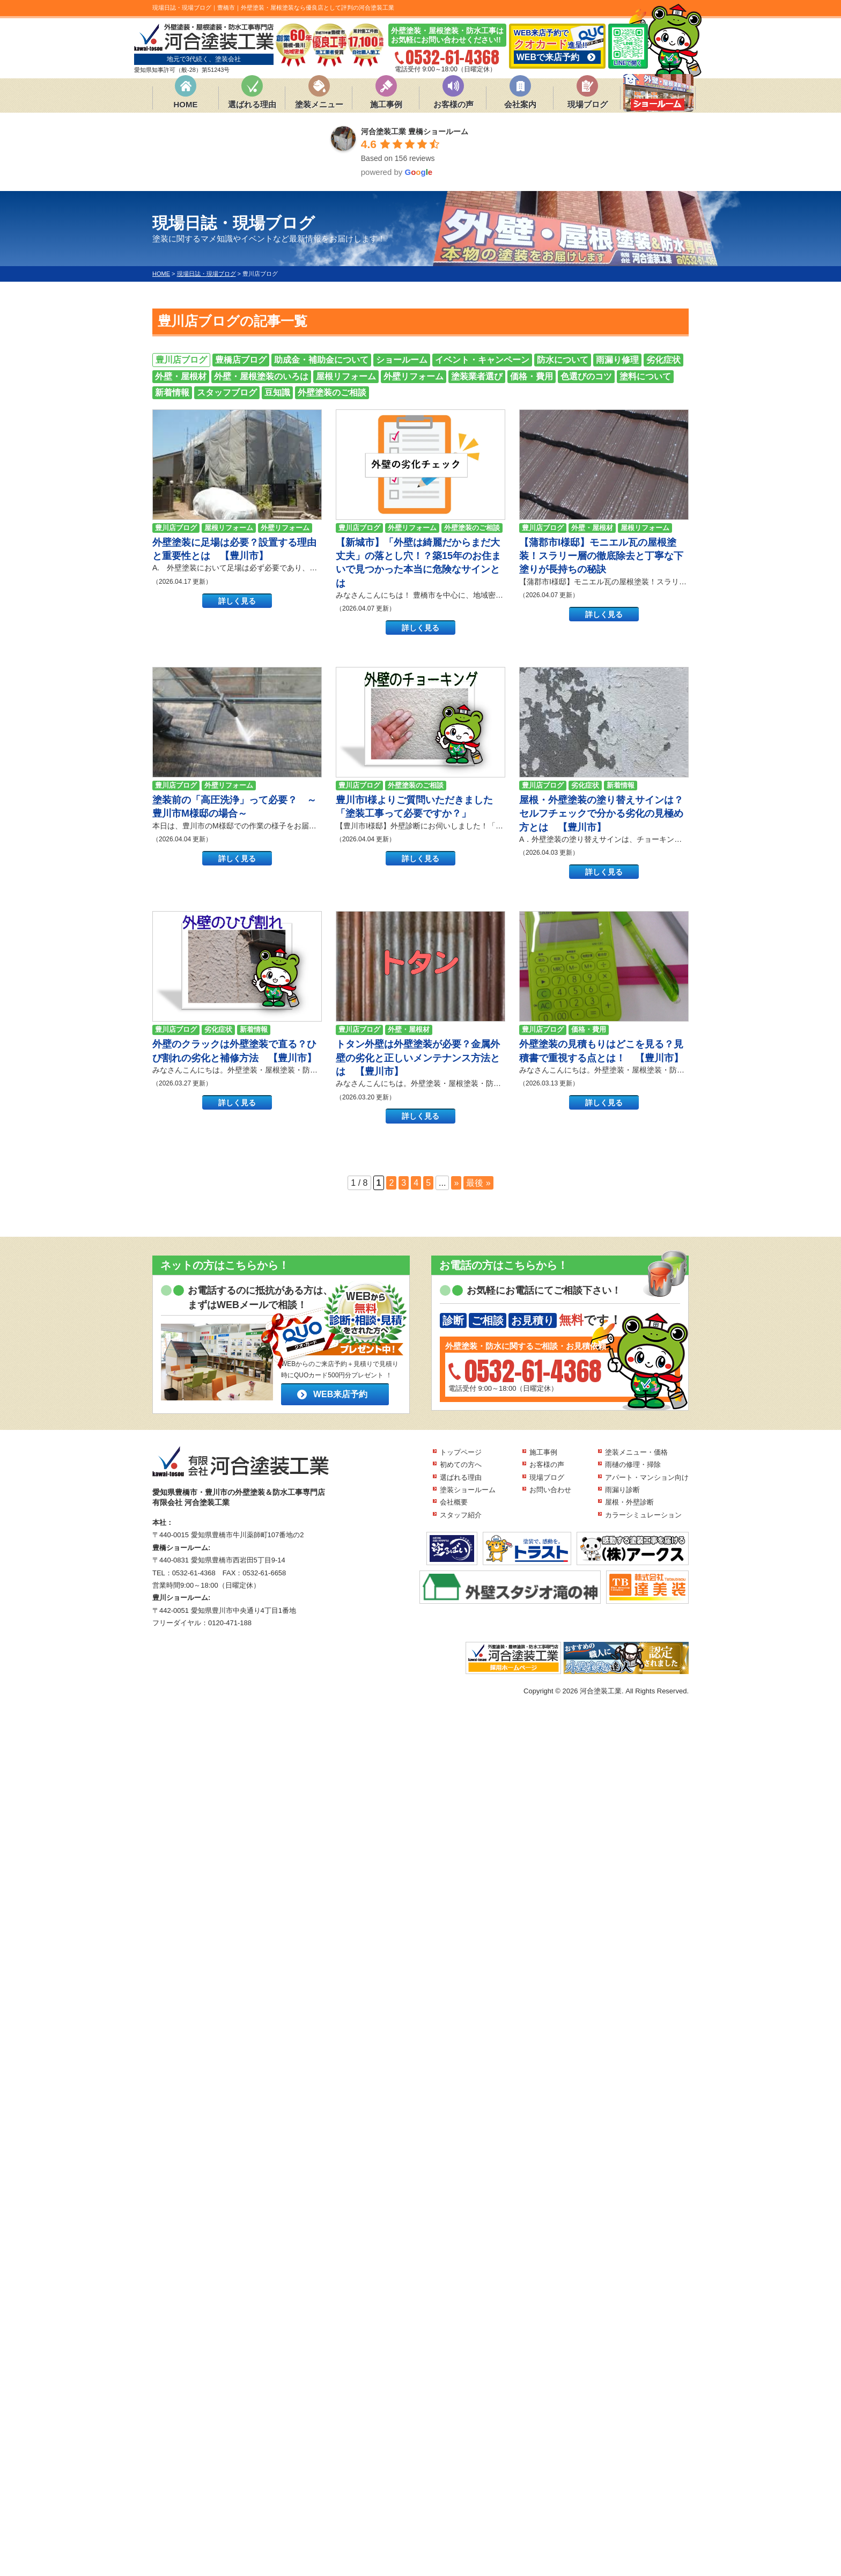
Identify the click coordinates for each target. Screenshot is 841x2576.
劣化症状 (663, 359)
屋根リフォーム (346, 376)
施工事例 (386, 104)
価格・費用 (531, 376)
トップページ (461, 1452)
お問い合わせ (550, 1490)
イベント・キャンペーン (482, 359)
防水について (562, 359)
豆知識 (277, 392)
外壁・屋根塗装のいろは (261, 376)
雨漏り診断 (622, 1490)
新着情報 (172, 392)
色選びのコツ (586, 376)
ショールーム (401, 359)
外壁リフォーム (413, 376)
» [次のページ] (456, 1182)
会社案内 (520, 104)
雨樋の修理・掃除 (633, 1465)
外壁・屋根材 (180, 376)
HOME (186, 104)
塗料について (645, 376)
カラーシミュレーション (643, 1515)
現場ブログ (587, 104)
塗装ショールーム (468, 1490)
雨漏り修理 (617, 359)
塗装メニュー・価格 (636, 1452)
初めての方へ (461, 1465)
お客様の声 (453, 104)
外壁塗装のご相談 (332, 392)
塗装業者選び (477, 376)
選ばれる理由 (252, 104)
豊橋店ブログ (241, 359)
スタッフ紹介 (461, 1515)
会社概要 (454, 1502)
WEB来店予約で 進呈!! (557, 46)
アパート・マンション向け (647, 1477)
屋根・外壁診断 (629, 1502)
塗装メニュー (319, 104)
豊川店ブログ (181, 359)
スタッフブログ (227, 392)
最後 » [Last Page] (478, 1182)
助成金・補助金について (321, 359)
